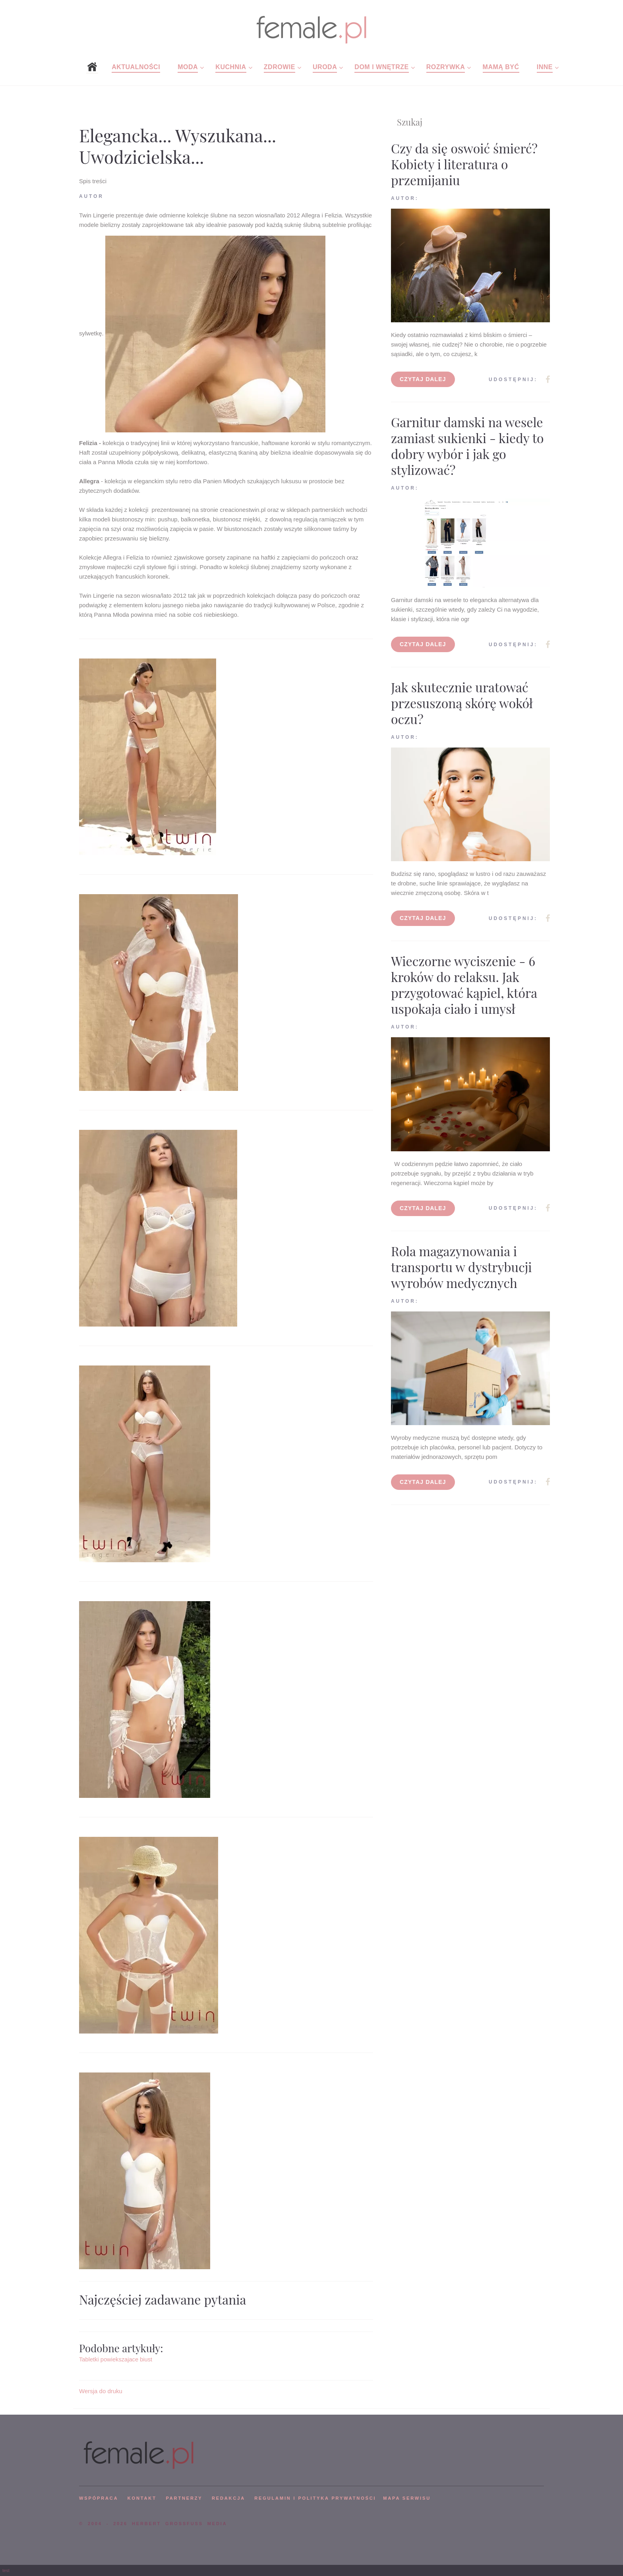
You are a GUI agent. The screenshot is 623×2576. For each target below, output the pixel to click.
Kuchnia (230, 67)
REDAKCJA (228, 2498)
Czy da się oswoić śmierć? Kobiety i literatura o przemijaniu (464, 163)
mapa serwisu (407, 2498)
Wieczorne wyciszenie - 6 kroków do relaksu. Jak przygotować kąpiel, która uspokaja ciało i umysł (464, 984)
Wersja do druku (100, 2391)
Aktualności (136, 67)
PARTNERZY (184, 2498)
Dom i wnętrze (381, 67)
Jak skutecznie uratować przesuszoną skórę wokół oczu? (462, 702)
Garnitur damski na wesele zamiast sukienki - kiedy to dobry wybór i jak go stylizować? (467, 445)
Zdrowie (279, 67)
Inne (545, 67)
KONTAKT (142, 2498)
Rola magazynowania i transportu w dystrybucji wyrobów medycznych (461, 1266)
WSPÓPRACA (98, 2498)
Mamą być (501, 67)
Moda (188, 67)
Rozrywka (445, 67)
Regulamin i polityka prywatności (315, 2498)
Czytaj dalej (423, 379)
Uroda (325, 67)
